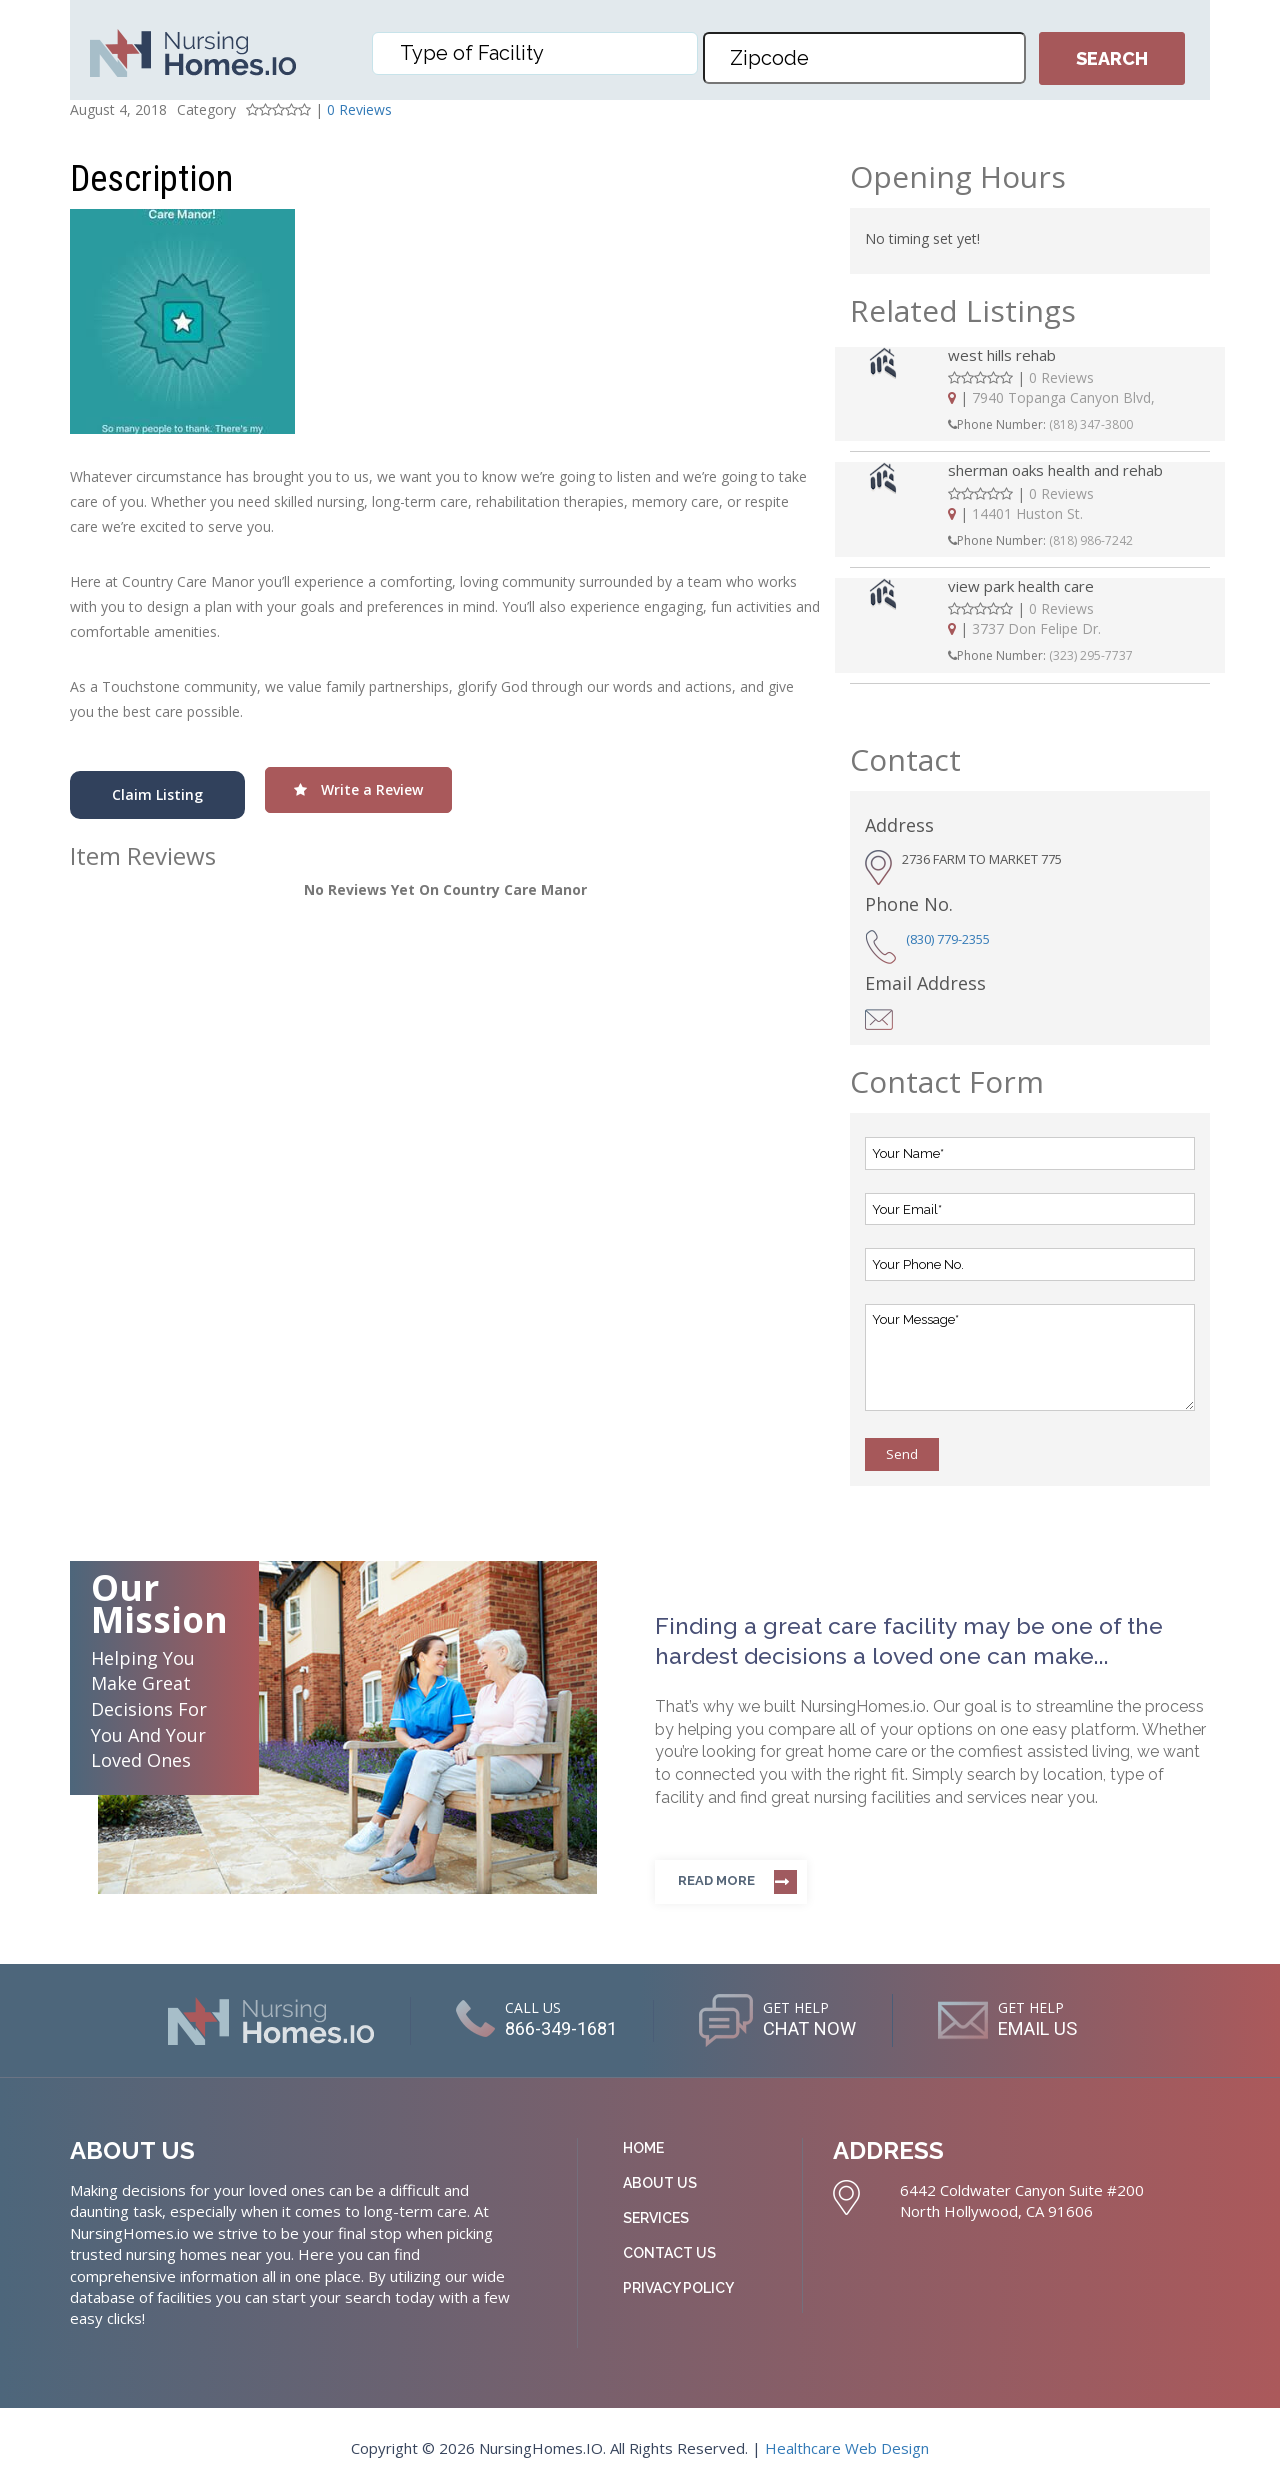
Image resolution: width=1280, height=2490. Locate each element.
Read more (716, 1880)
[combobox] (535, 53)
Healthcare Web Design (847, 2448)
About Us (660, 2183)
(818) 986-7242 (1091, 540)
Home (643, 2148)
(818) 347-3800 (1091, 424)
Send (902, 1454)
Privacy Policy (678, 2288)
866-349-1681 (551, 2028)
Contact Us (669, 2253)
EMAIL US (1048, 2028)
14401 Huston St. (1027, 513)
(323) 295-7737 (1091, 655)
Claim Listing (157, 794)
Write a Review (358, 789)
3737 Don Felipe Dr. (1036, 628)
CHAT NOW (810, 2028)
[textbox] (540, 53)
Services (656, 2218)
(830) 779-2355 (948, 939)
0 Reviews (359, 109)
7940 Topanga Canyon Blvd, (1063, 397)
